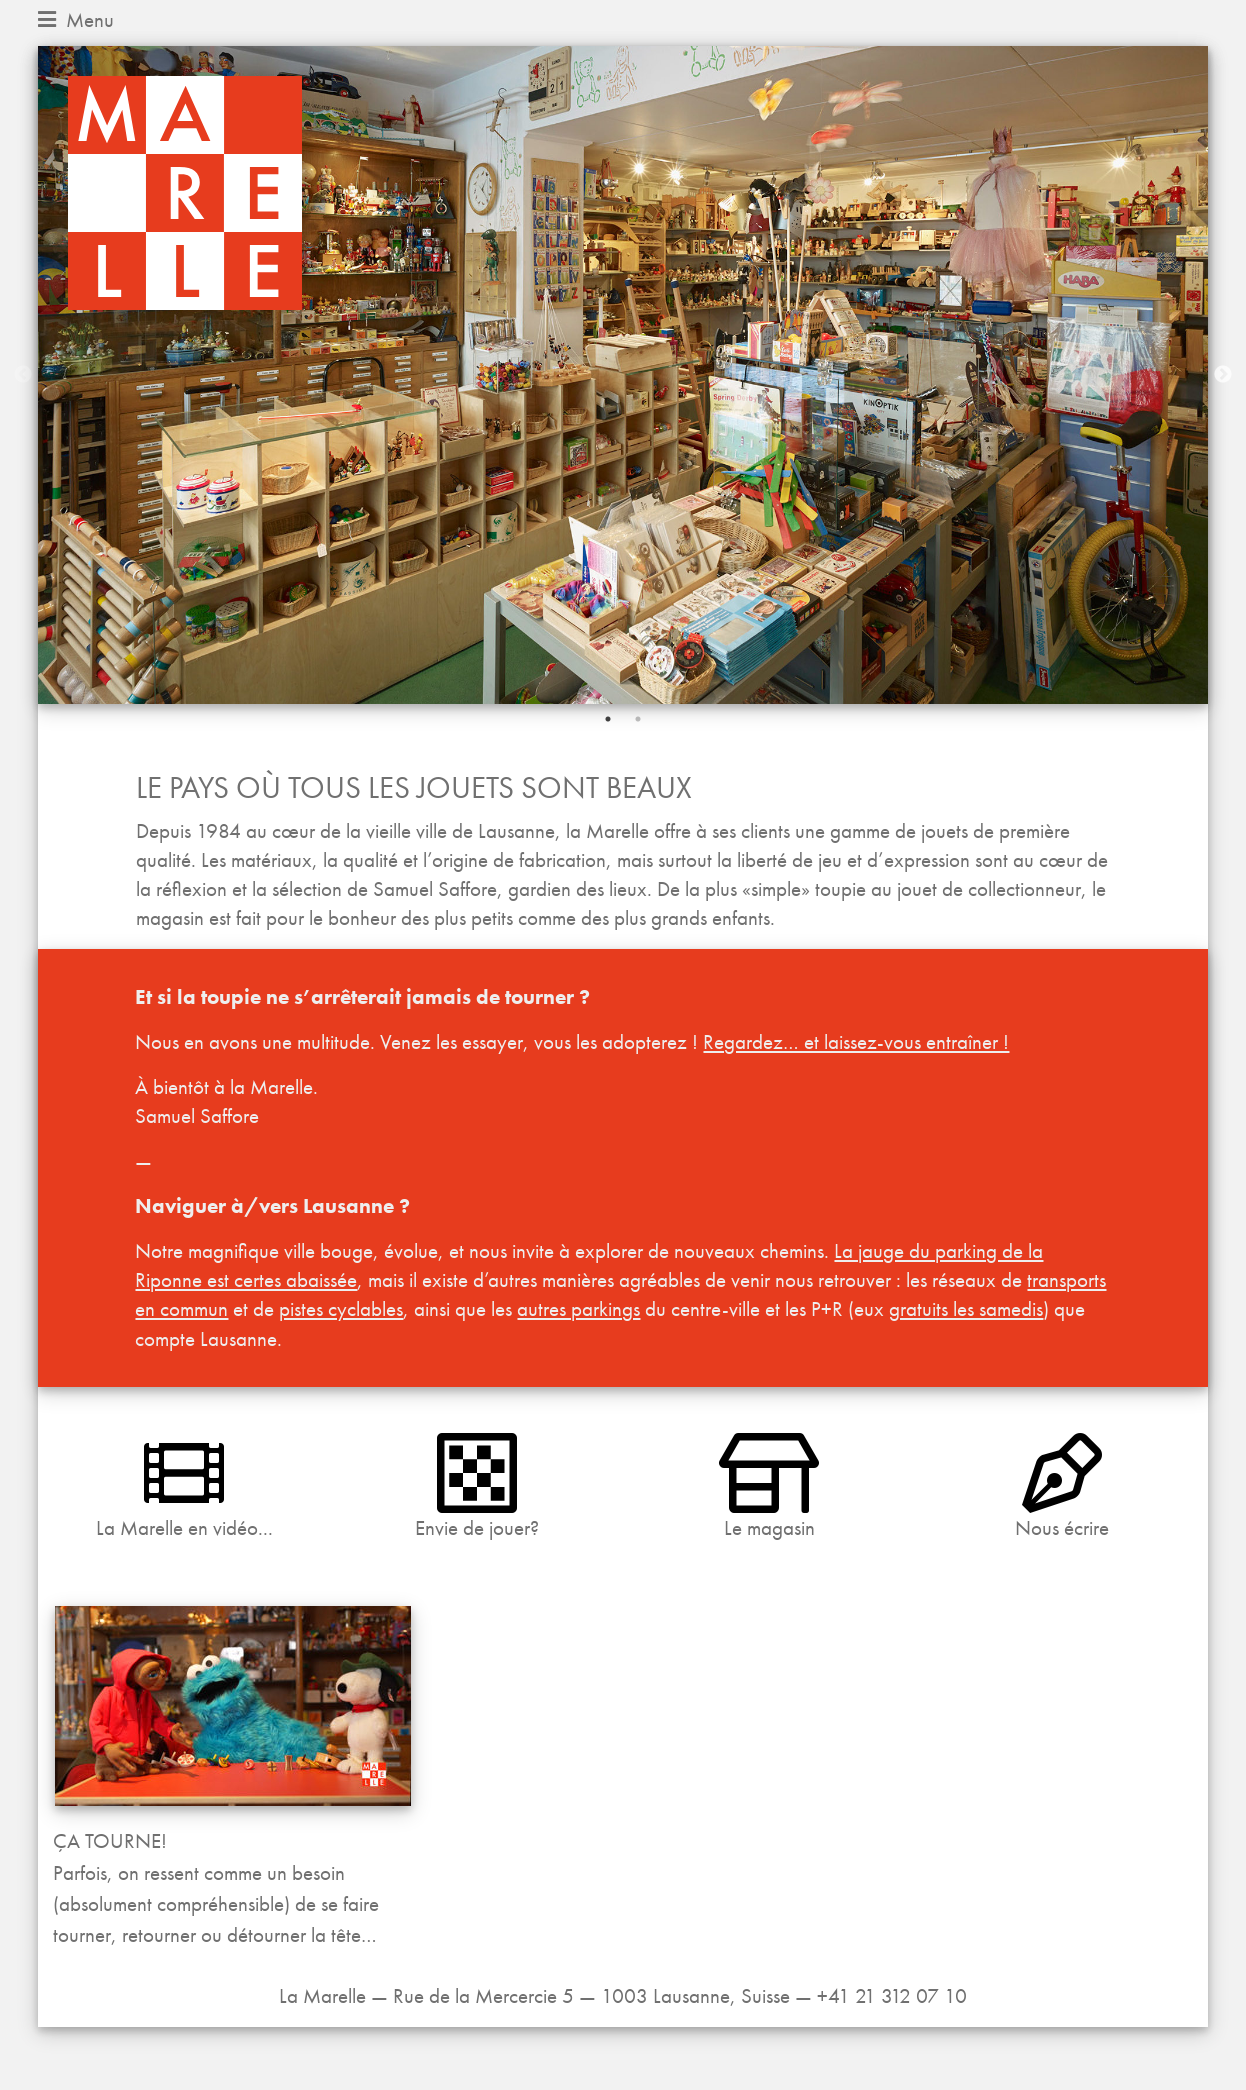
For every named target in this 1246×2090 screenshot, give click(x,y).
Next (1223, 375)
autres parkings (578, 1309)
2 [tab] (638, 719)
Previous (23, 375)
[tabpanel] (623, 375)
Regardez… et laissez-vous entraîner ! (856, 1042)
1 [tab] (608, 719)
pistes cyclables (341, 1309)
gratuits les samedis (966, 1309)
